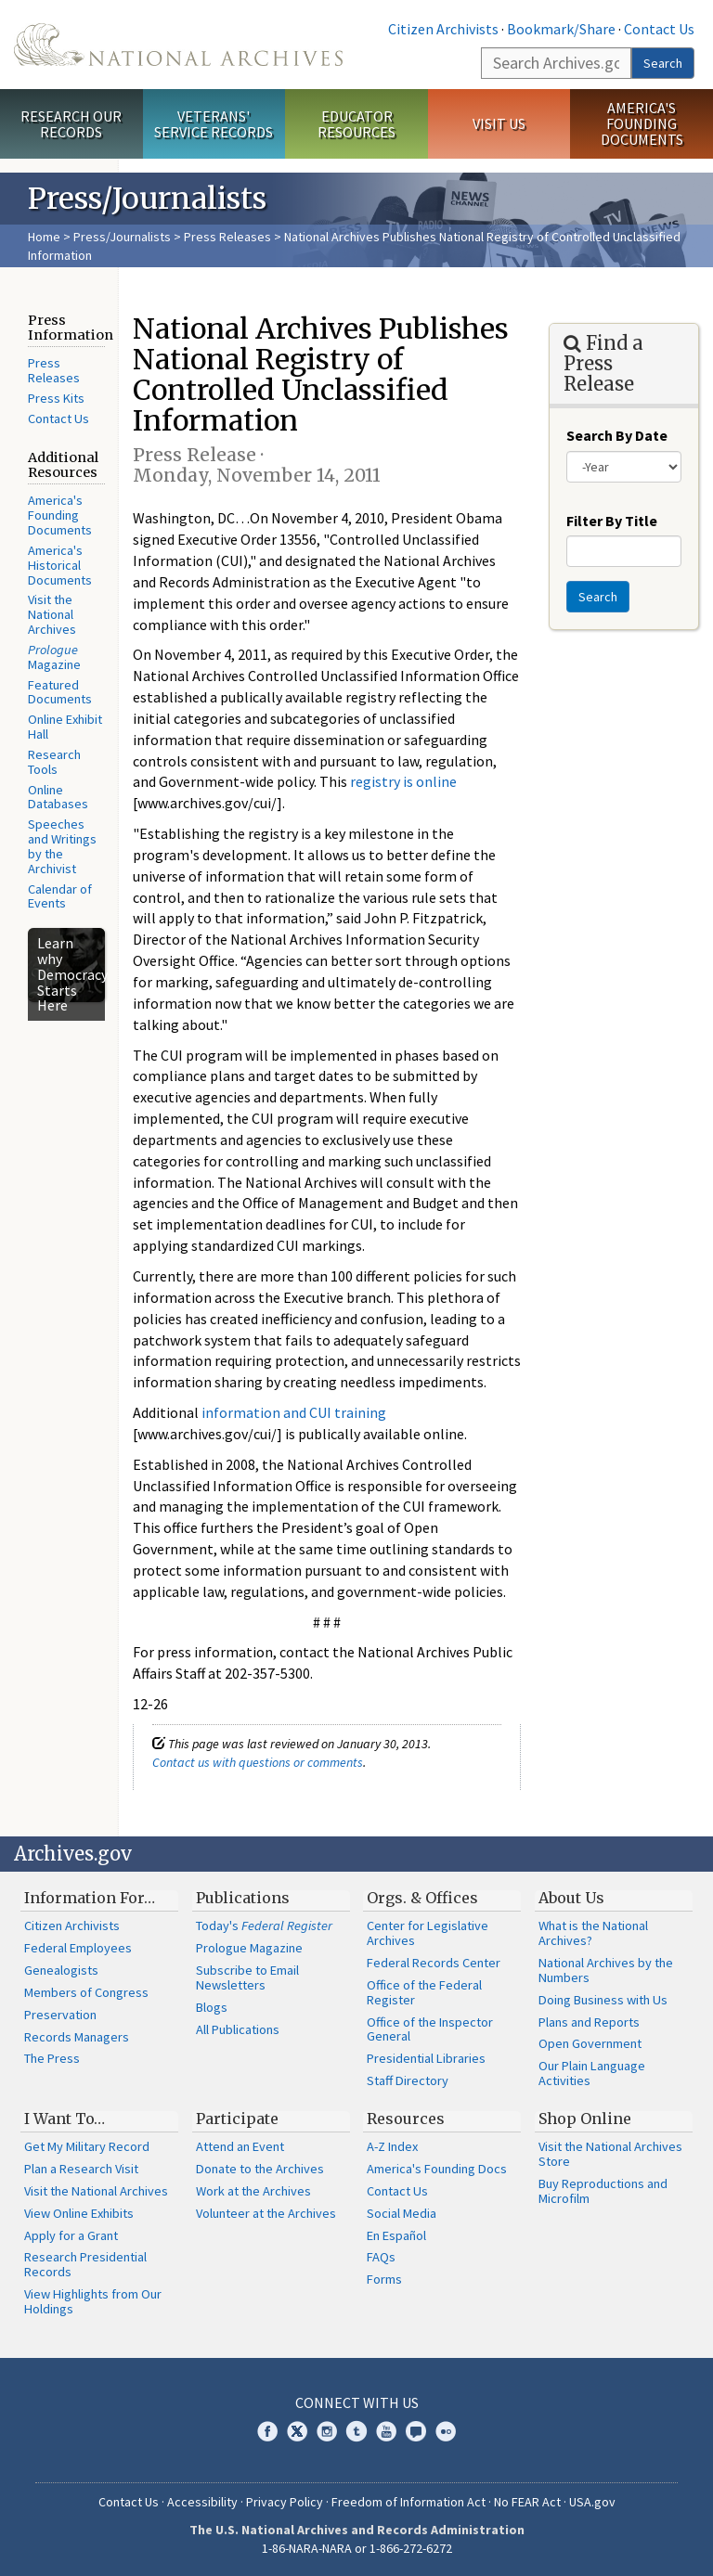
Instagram (327, 2431)
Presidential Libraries (426, 2058)
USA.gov (592, 2501)
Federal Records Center (433, 1962)
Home (44, 236)
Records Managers (76, 2037)
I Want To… (64, 2118)
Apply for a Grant (71, 2235)
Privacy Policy (284, 2501)
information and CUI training (293, 1412)
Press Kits (56, 398)
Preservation (60, 2014)
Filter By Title (611, 520)
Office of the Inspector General (430, 2029)
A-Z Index (392, 2146)
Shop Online (584, 2118)
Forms (384, 2279)
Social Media (401, 2213)
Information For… (89, 1897)
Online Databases (58, 797)
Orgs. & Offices (422, 1897)
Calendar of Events (60, 896)
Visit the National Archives (52, 614)
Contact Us (659, 28)
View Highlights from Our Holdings (93, 2301)
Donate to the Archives (260, 2168)
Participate (237, 2118)
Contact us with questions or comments (257, 1762)
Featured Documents (60, 692)
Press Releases (227, 236)
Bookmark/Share (561, 28)
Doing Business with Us (603, 1999)
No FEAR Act (527, 2501)
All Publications (237, 2029)
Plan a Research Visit (81, 2168)
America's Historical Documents (60, 565)
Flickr (445, 2431)
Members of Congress (86, 1992)
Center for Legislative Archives (427, 1933)
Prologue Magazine (249, 1947)
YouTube (386, 2431)
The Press (52, 2058)
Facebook (267, 2431)
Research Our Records (71, 124)
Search (662, 63)
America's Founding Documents (642, 123)
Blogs (211, 2007)
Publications (243, 1897)
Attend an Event (240, 2146)
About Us (571, 1897)
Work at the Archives (253, 2191)
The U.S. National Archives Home (178, 44)
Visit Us (499, 123)
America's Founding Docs (437, 2168)
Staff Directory (407, 2080)
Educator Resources (356, 124)
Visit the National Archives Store (610, 2154)
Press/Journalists (122, 236)
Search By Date (617, 435)
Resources (406, 2118)
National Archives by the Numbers (605, 1970)
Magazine (54, 657)
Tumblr (356, 2431)
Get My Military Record (86, 2146)
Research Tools (54, 762)
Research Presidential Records (85, 2264)
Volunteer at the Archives (266, 2213)
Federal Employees (78, 1947)
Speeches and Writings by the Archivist (62, 846)
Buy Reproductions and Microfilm (603, 2191)
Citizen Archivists (443, 28)
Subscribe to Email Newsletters (247, 1977)
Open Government (590, 2043)
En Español (396, 2235)
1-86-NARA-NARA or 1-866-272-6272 (357, 2548)
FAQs (381, 2256)
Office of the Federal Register (424, 1992)
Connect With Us (357, 2402)
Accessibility (202, 2501)
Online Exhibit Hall (65, 726)
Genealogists (61, 1970)
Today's (264, 1925)
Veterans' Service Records (213, 124)
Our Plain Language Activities (591, 2073)
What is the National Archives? (593, 1933)
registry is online (403, 781)
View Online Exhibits (79, 2213)
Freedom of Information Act (408, 2501)
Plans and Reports (589, 2022)
